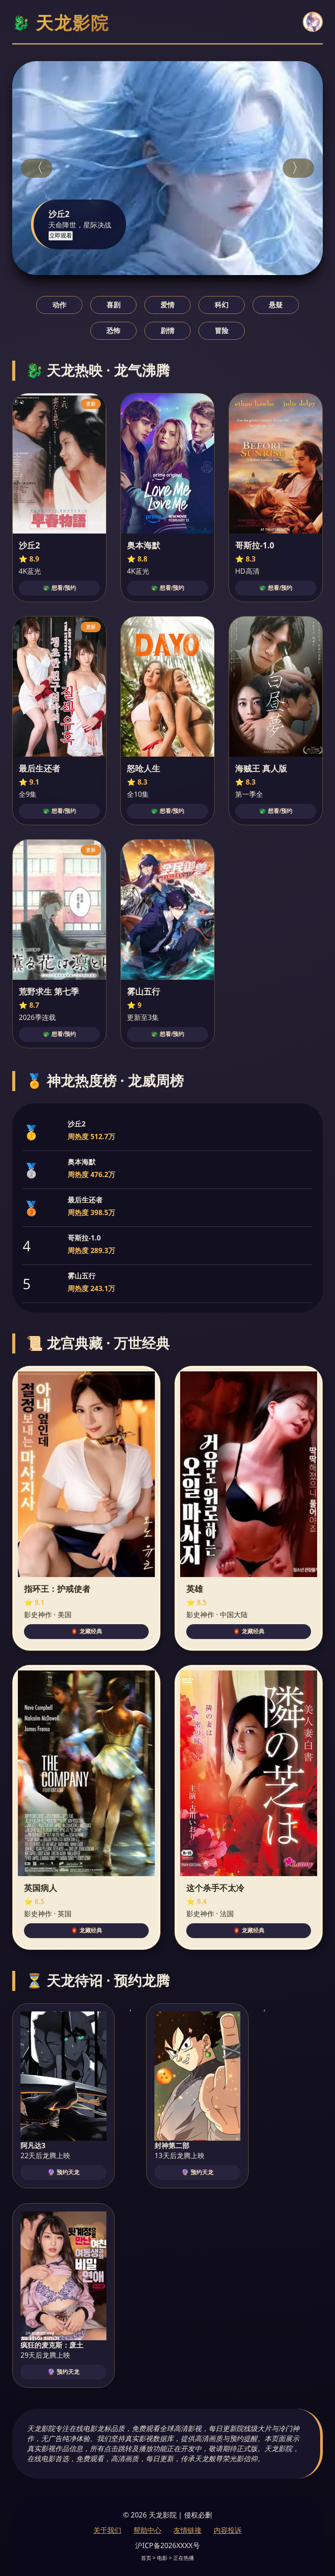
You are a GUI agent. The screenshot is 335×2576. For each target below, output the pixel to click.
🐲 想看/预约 (59, 588)
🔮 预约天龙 (63, 2172)
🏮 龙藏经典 (87, 1631)
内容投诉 (228, 2530)
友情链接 (188, 2530)
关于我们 (107, 2530)
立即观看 (60, 235)
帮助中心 (147, 2530)
